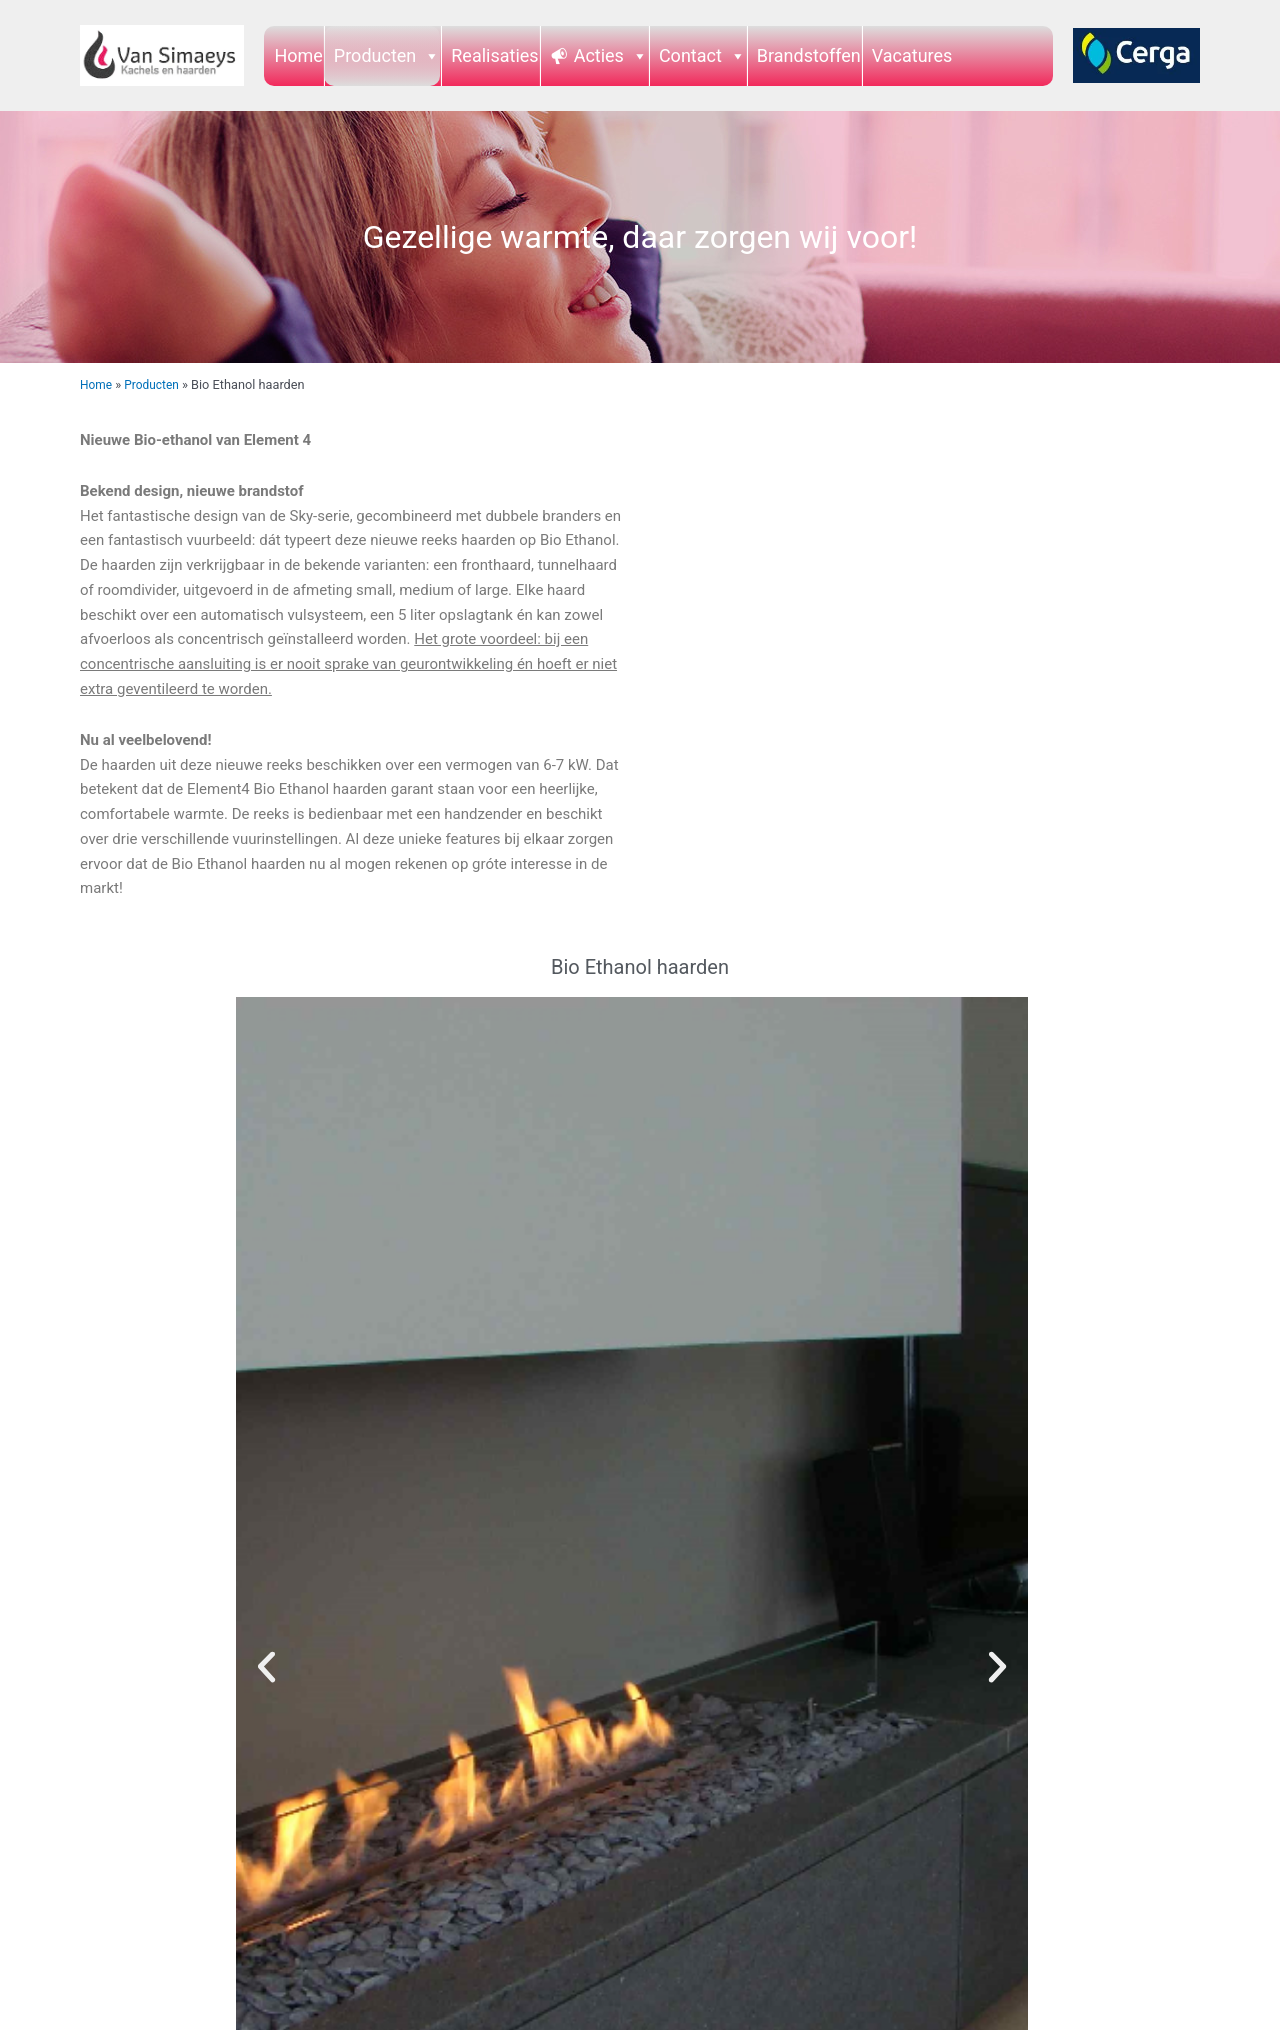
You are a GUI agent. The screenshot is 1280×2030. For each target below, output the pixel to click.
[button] (266, 1667)
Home (298, 55)
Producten (156, 384)
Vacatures (912, 55)
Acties (611, 55)
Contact (702, 55)
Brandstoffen (809, 55)
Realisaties (494, 55)
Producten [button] (387, 55)
